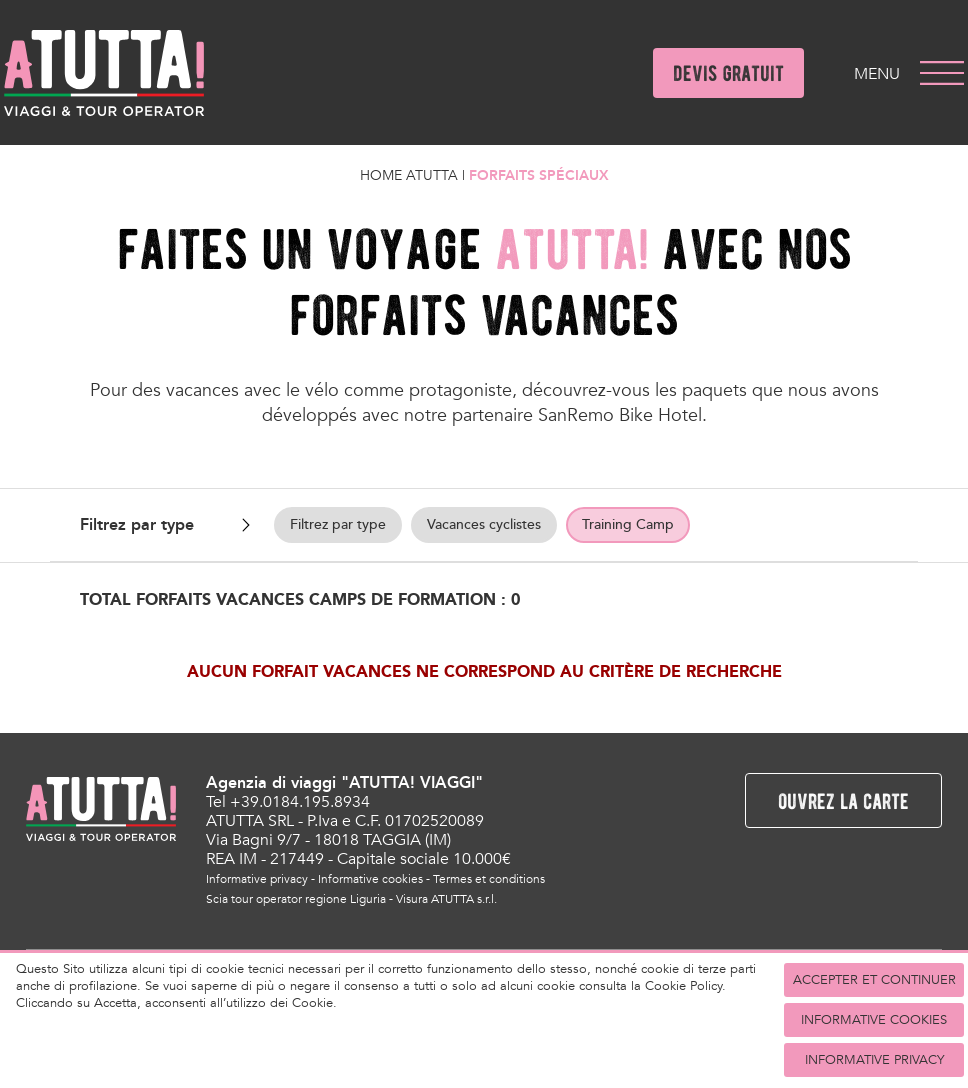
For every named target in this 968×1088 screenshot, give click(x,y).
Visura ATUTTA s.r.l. (446, 899)
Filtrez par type (338, 524)
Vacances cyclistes (484, 524)
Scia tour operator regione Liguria (296, 899)
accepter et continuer (874, 980)
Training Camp (628, 524)
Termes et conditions (489, 879)
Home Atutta (409, 175)
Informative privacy (257, 879)
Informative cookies (370, 879)
